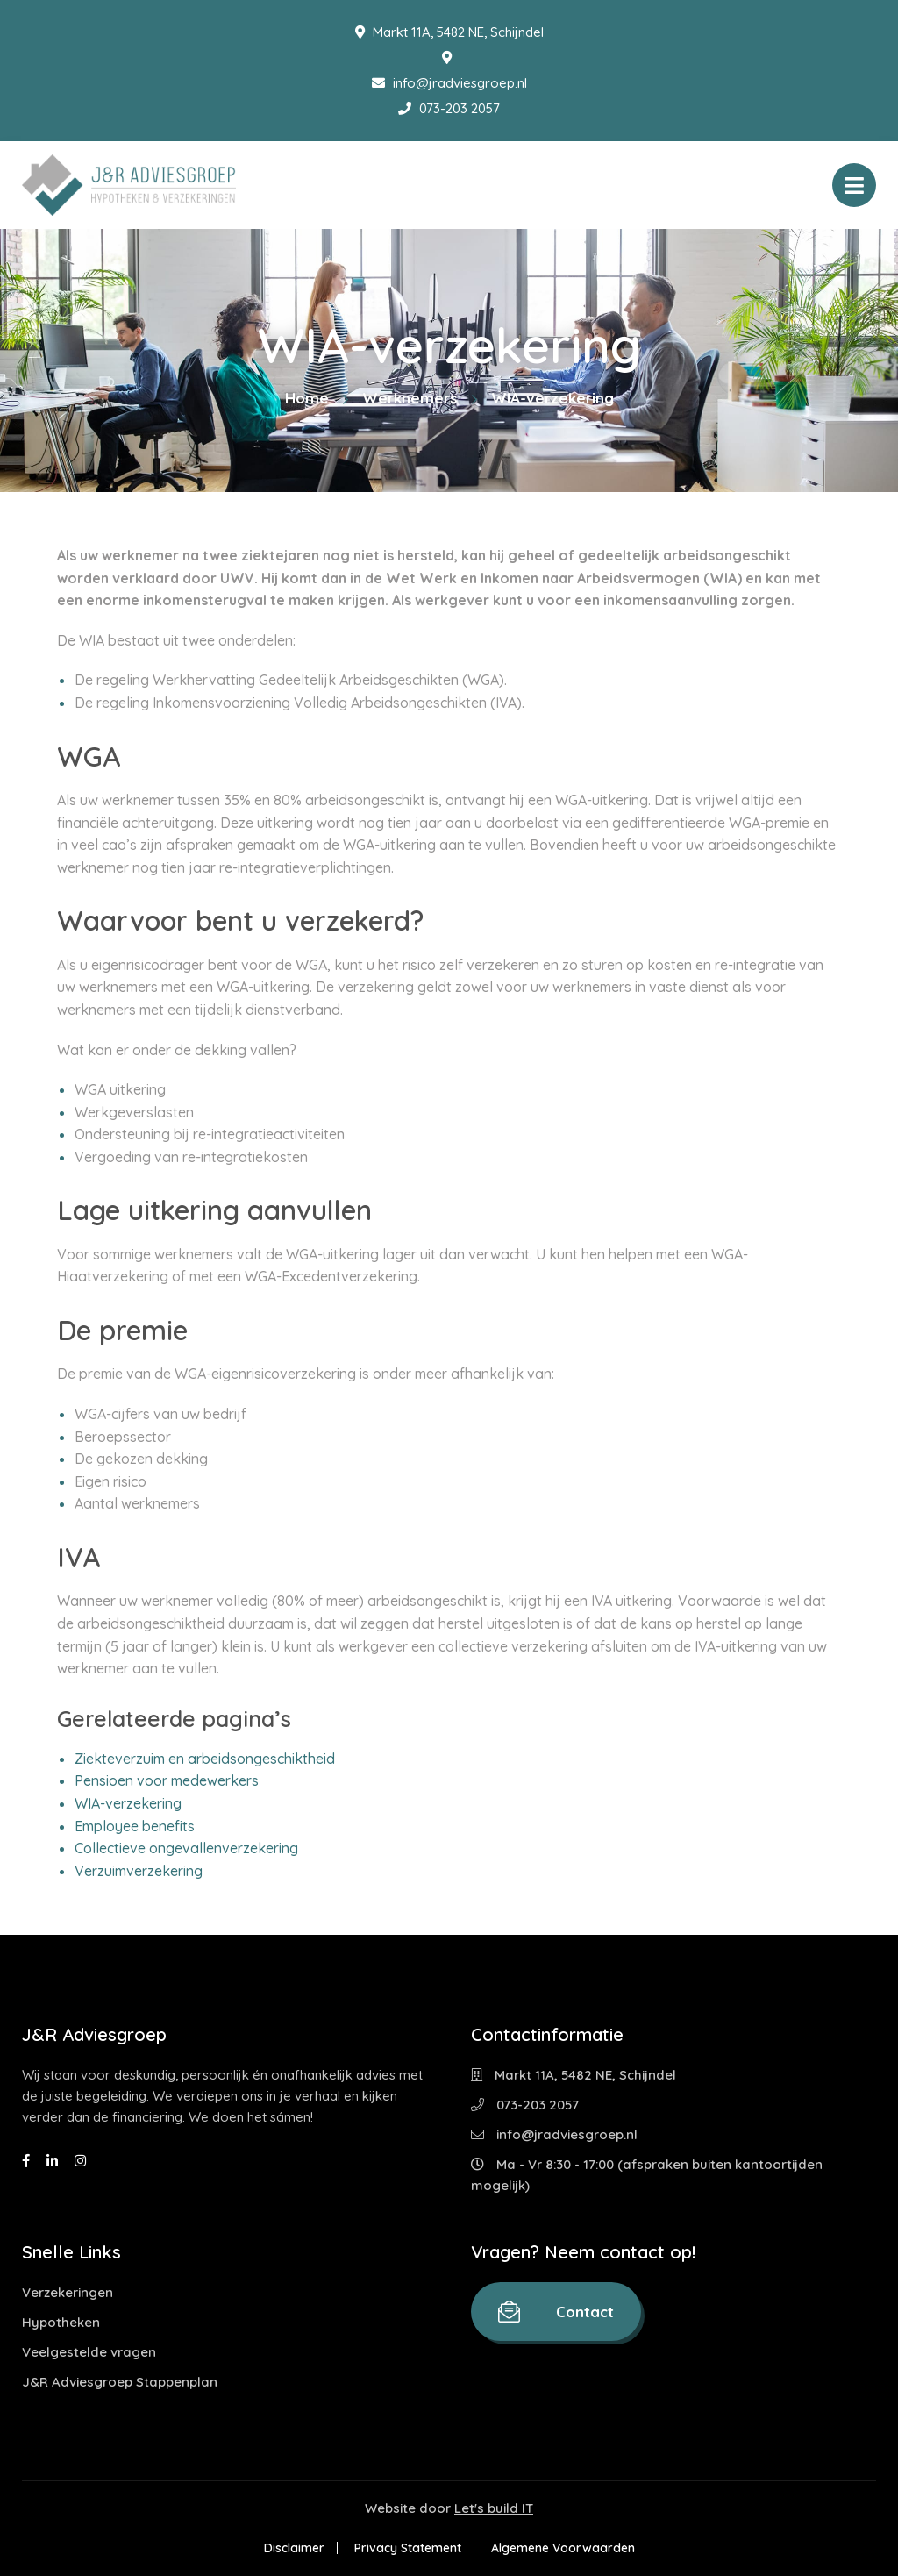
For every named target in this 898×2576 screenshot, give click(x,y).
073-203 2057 (449, 108)
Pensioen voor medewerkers (167, 1780)
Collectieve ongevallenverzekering (186, 1848)
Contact (556, 2312)
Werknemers (410, 398)
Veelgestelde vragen (89, 2352)
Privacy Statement (407, 2548)
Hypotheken (61, 2322)
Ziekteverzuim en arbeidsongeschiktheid (205, 1758)
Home (307, 398)
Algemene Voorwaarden (563, 2548)
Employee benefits (135, 1826)
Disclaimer (294, 2548)
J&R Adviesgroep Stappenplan (119, 2381)
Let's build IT (493, 2508)
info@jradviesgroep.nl (449, 83)
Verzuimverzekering (139, 1871)
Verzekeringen (67, 2292)
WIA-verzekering (128, 1803)
